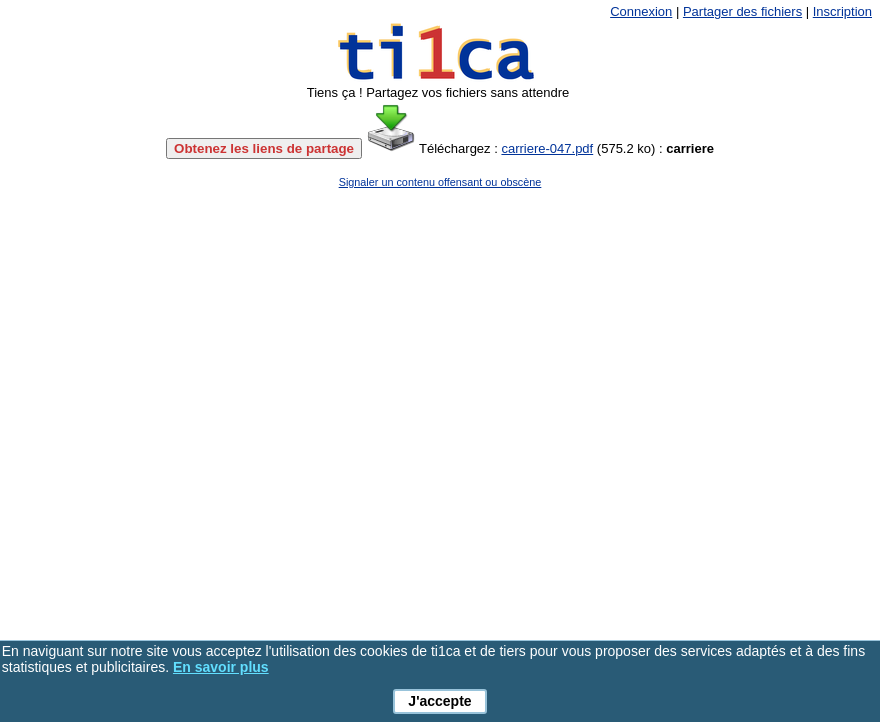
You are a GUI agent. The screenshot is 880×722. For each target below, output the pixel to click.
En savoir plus (221, 667)
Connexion (641, 11)
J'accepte (439, 701)
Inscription (842, 11)
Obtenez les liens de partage (264, 148)
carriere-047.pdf (547, 148)
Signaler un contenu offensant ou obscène (440, 182)
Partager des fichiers (742, 11)
